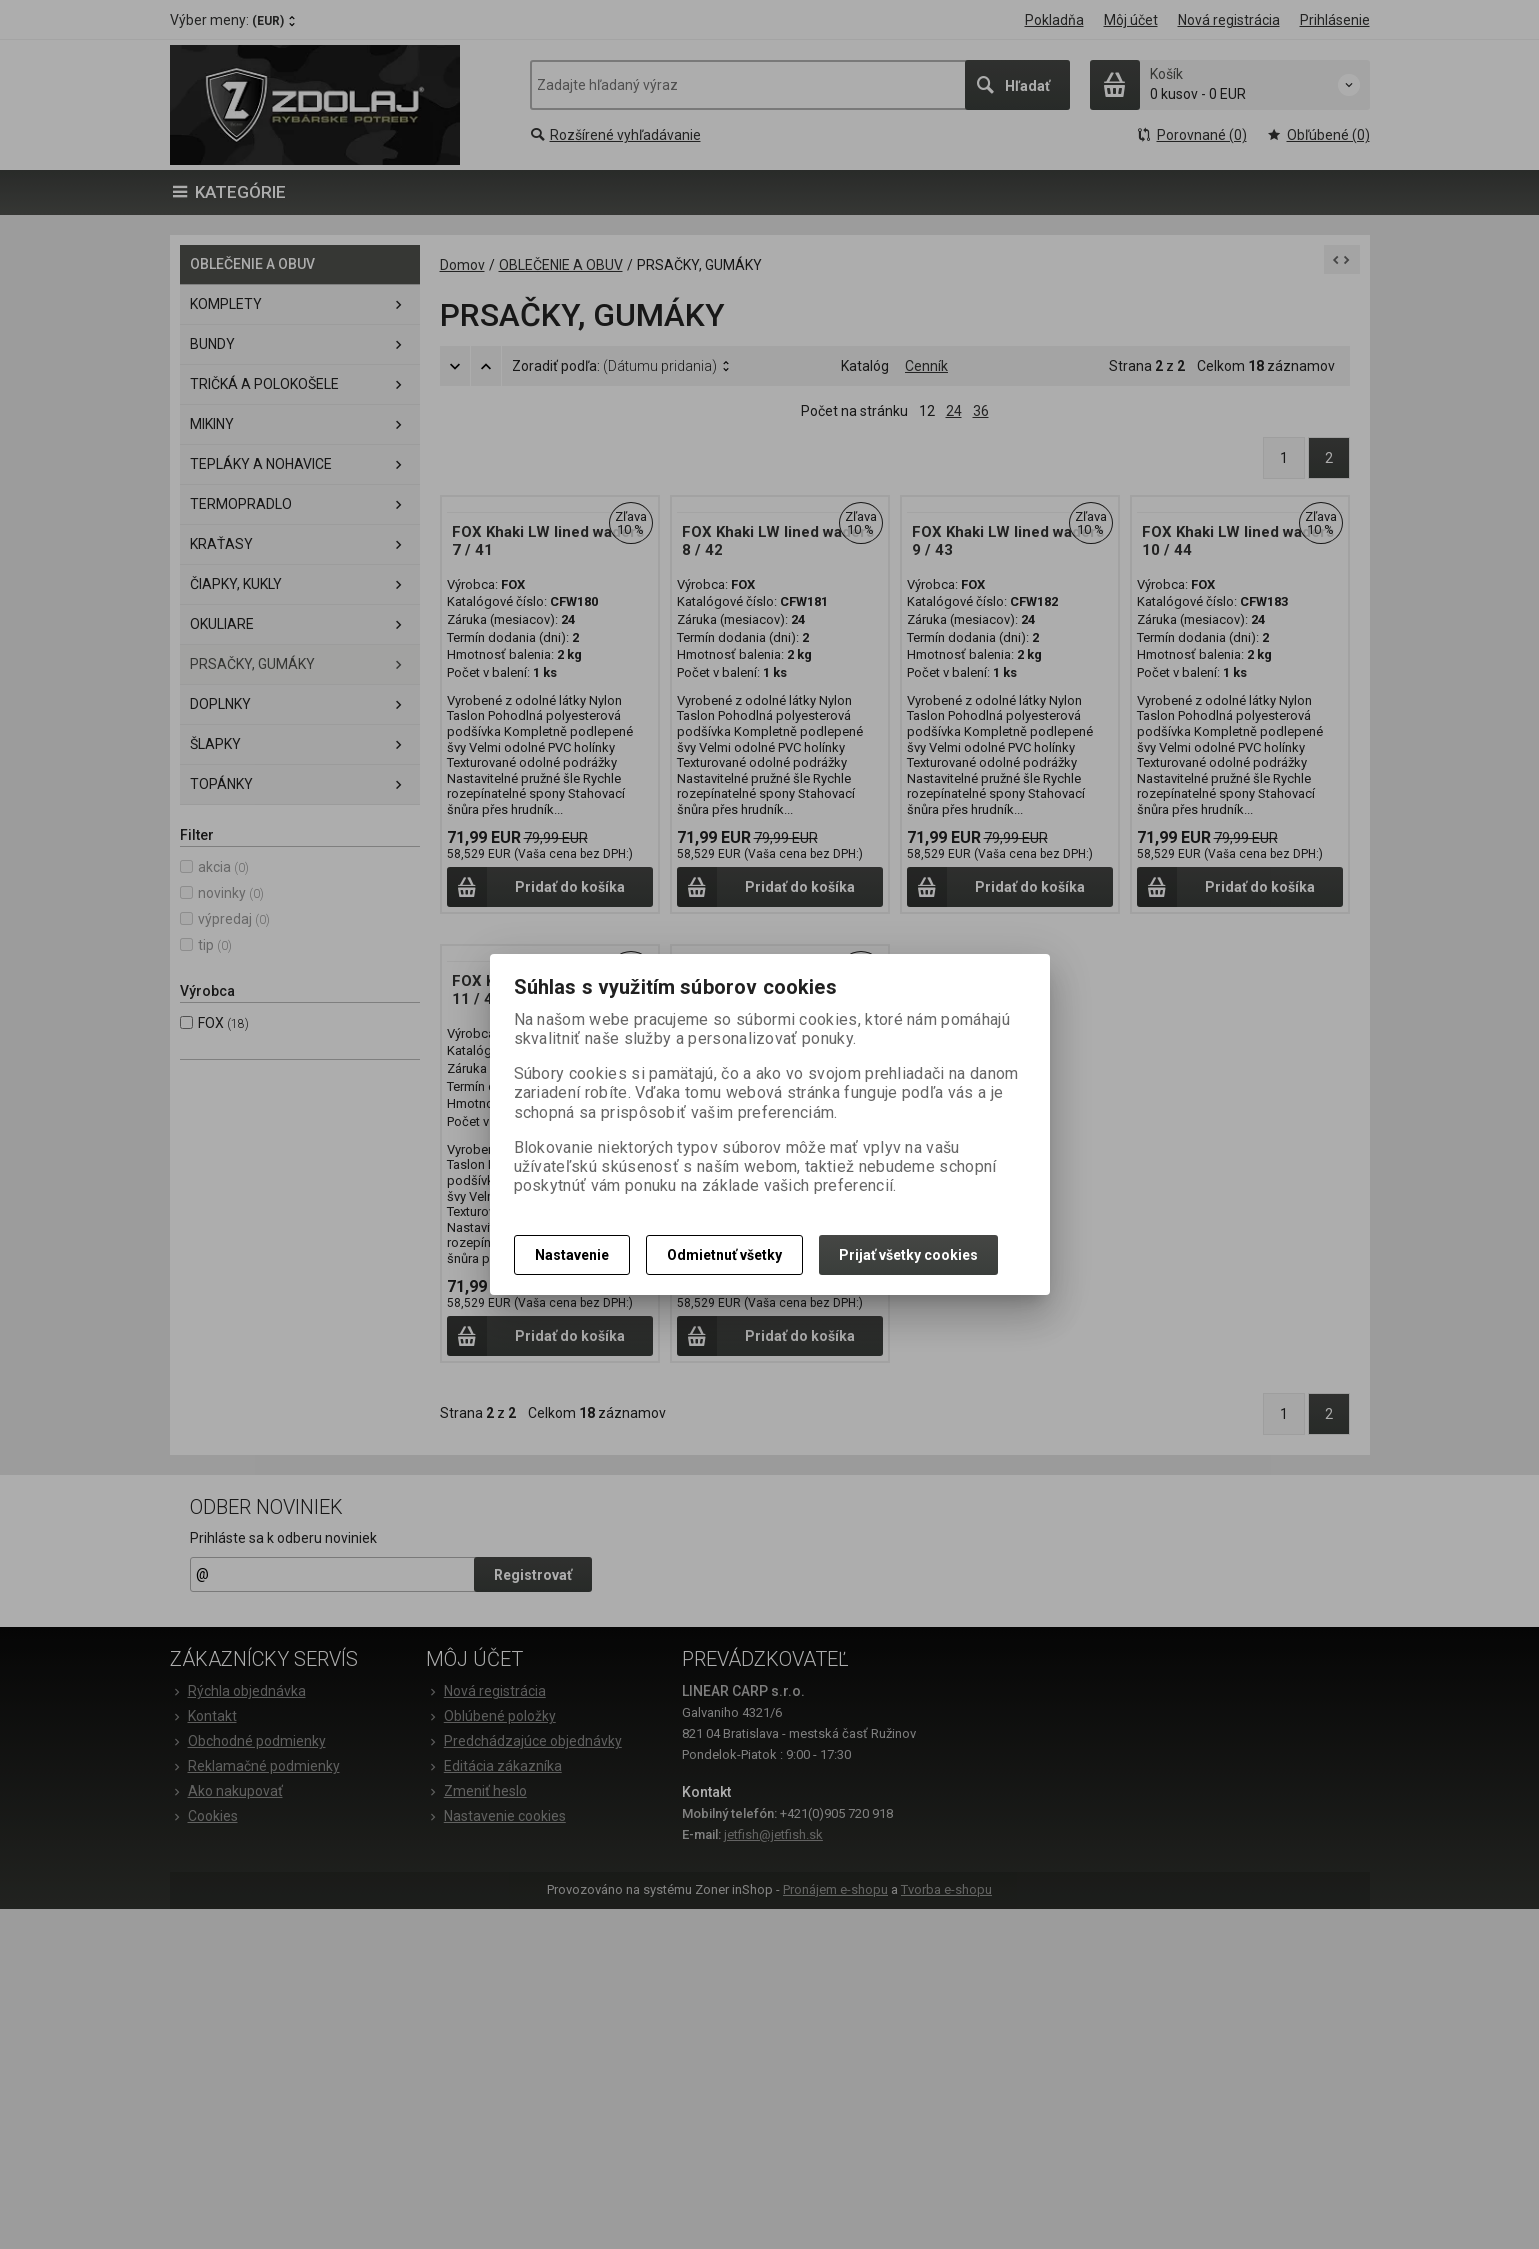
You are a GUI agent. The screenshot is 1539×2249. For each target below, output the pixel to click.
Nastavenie (572, 1255)
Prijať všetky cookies (908, 1255)
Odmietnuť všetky (724, 1255)
